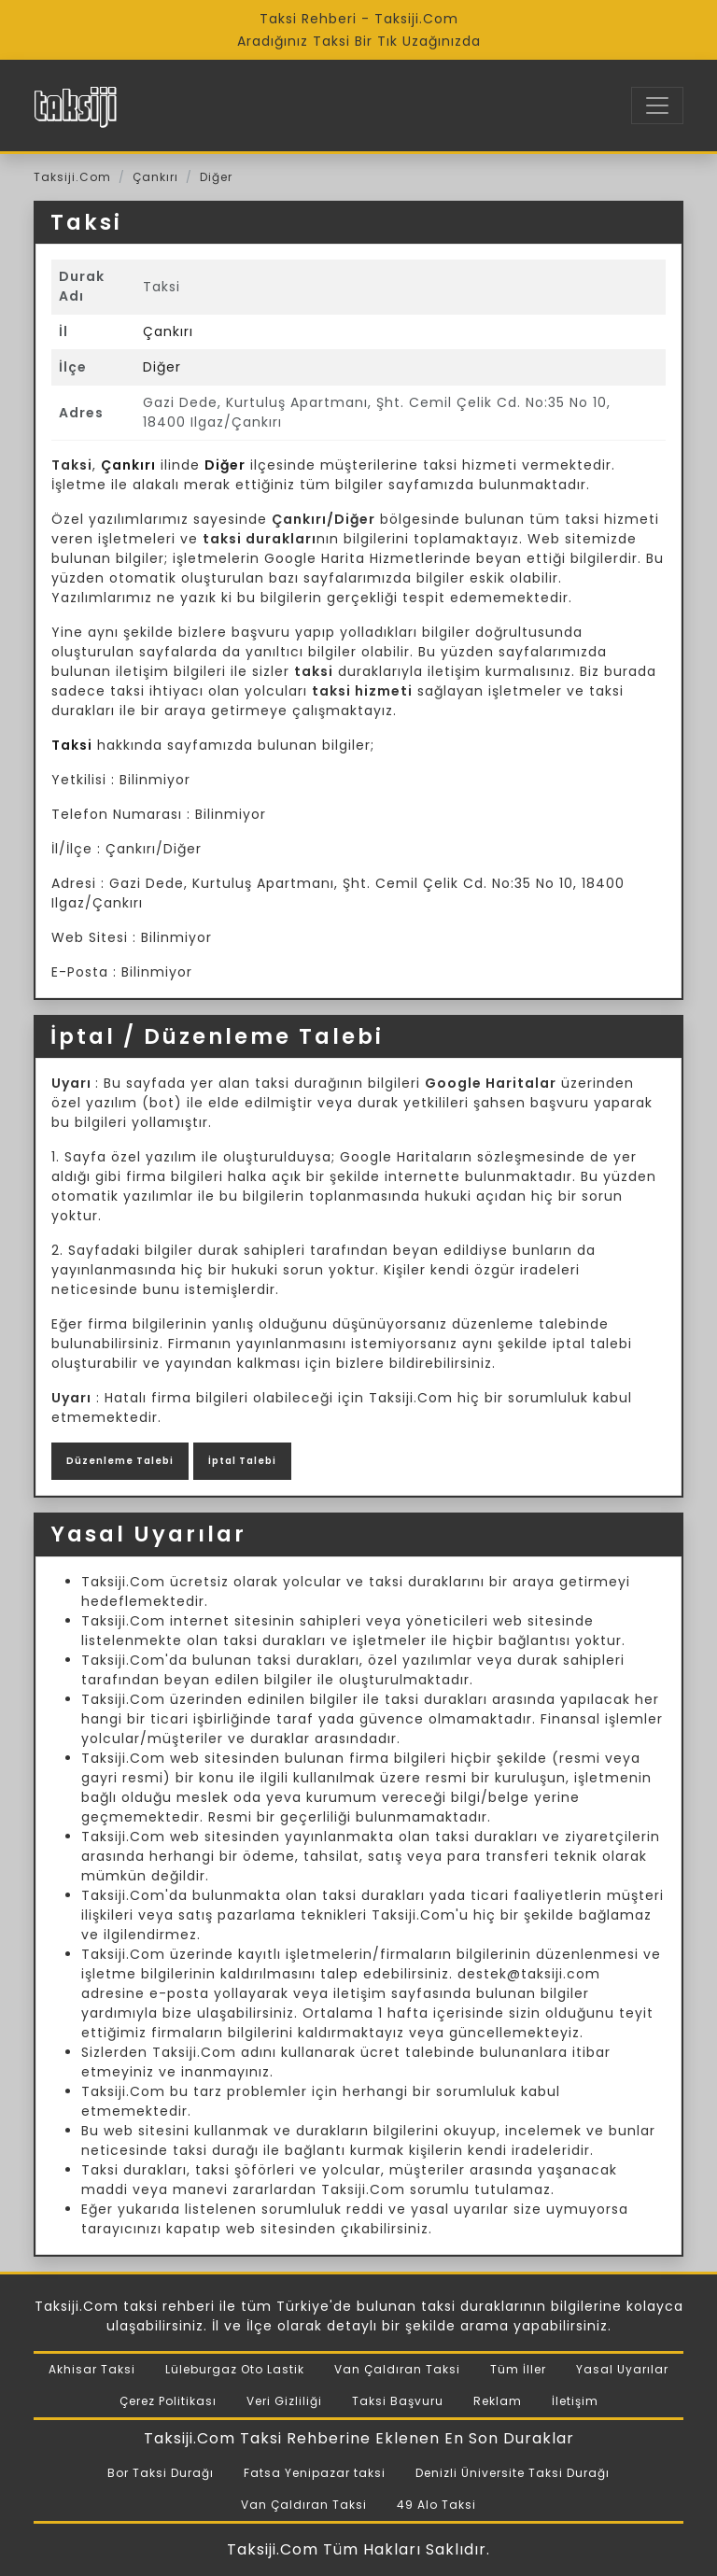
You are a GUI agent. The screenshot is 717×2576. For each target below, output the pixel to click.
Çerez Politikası (168, 2401)
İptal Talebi (242, 1461)
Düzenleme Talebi (120, 1461)
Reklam (497, 2401)
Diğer (216, 177)
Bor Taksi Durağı (160, 2473)
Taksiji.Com (72, 177)
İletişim (575, 2401)
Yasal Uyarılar (622, 2369)
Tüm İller (518, 2369)
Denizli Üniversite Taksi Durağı (512, 2473)
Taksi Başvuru (397, 2401)
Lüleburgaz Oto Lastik (234, 2369)
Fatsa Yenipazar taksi (315, 2473)
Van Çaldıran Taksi (397, 2369)
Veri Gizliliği (284, 2401)
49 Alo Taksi (436, 2505)
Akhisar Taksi (92, 2369)
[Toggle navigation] (657, 105)
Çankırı (155, 177)
